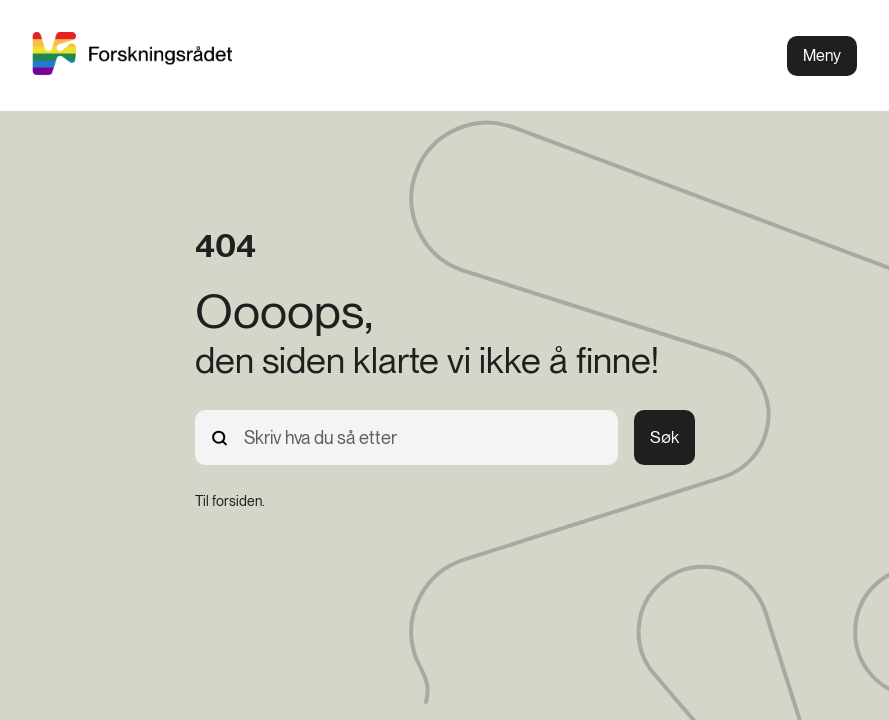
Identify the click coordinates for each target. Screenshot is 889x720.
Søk (664, 437)
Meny (822, 55)
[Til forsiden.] (230, 501)
